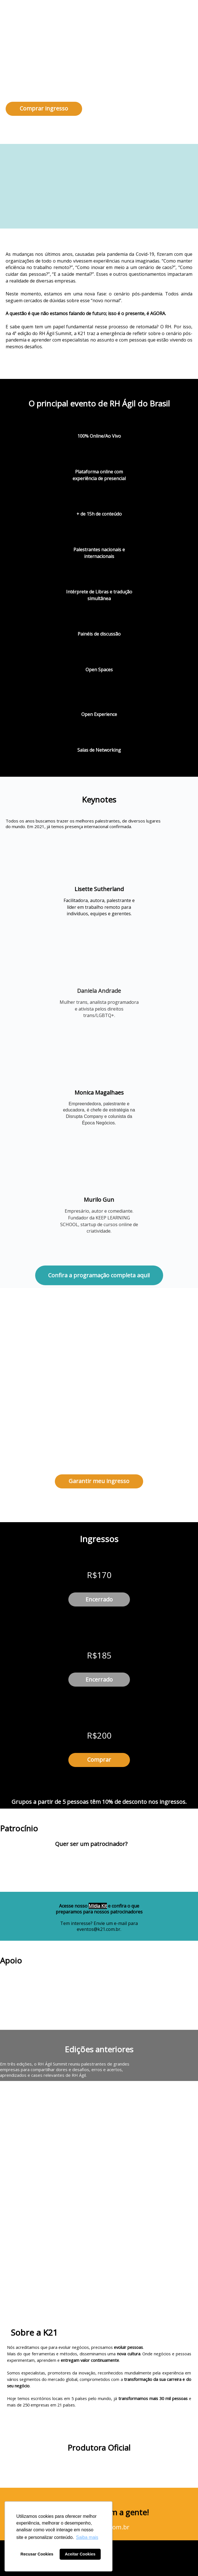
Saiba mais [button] (87, 2537)
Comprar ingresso (44, 108)
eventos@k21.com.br (98, 1929)
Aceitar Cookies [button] (80, 2554)
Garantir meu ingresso (99, 1481)
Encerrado (99, 1599)
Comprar (99, 1759)
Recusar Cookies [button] (37, 2554)
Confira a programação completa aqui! (99, 1275)
